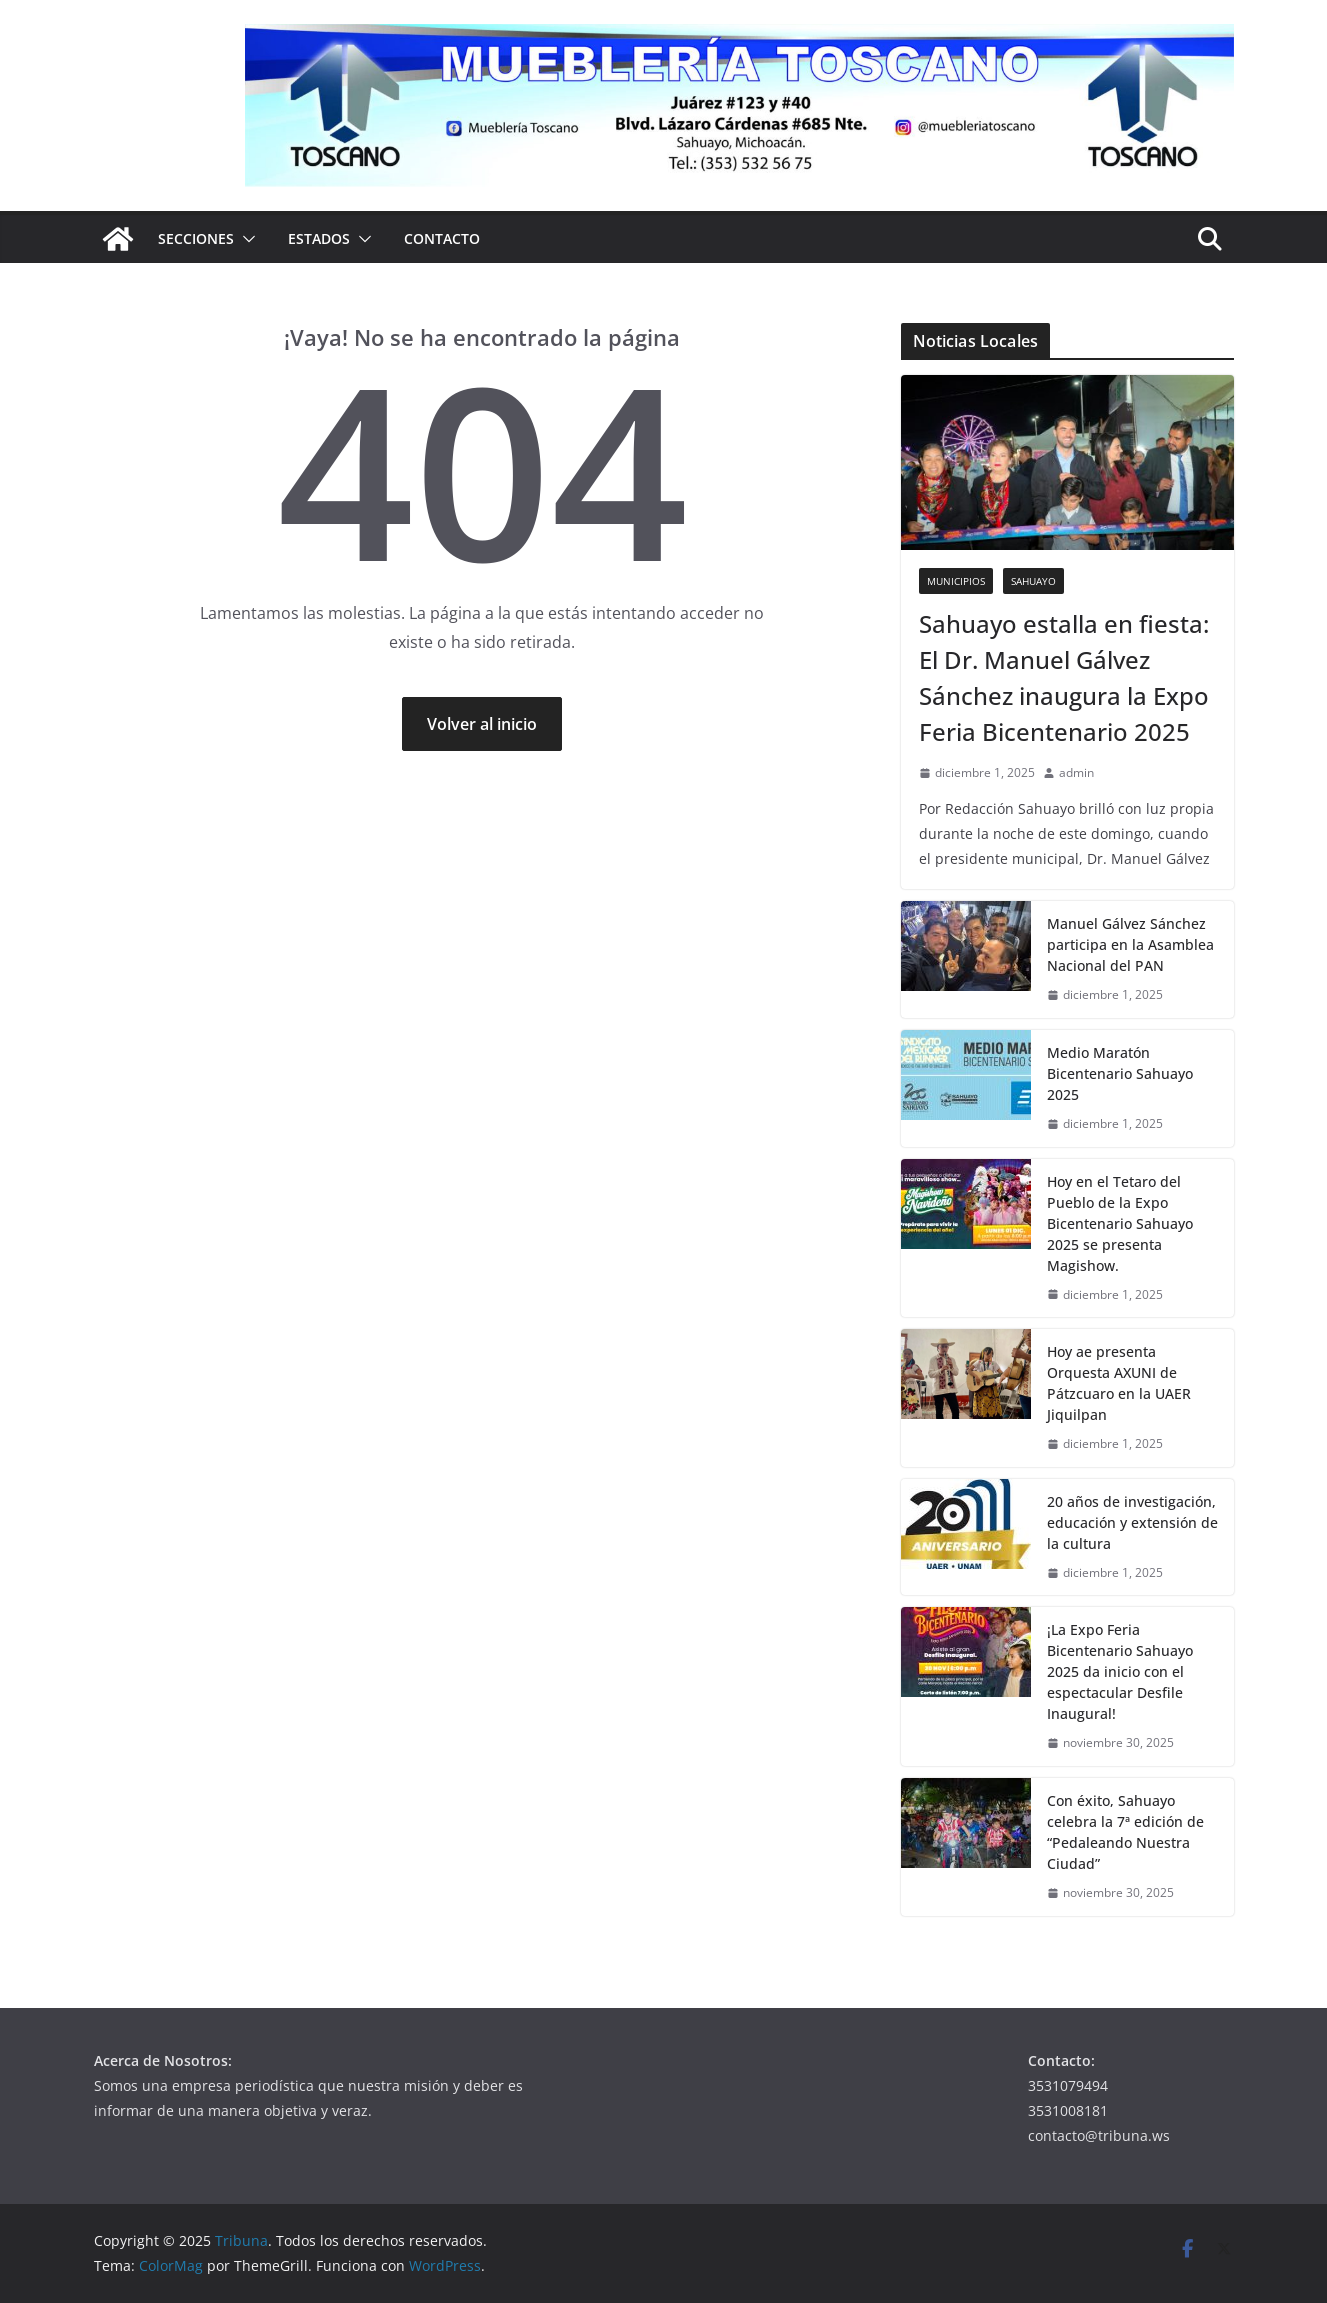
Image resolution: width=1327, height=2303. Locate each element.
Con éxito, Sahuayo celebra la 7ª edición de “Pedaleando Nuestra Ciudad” (1125, 1832)
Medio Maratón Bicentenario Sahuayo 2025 (1120, 1073)
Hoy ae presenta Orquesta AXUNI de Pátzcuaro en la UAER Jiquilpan (1119, 1383)
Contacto (442, 238)
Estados (319, 238)
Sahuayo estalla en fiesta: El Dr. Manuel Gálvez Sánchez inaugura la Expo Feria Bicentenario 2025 (1064, 677)
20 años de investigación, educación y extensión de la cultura (1132, 1522)
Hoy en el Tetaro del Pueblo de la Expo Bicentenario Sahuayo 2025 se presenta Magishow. (1120, 1223)
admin (1076, 772)
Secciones (196, 238)
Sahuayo (1033, 581)
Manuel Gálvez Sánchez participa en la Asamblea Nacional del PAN (1130, 944)
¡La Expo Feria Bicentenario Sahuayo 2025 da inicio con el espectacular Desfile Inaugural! (1120, 1671)
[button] (245, 239)
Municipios (956, 581)
